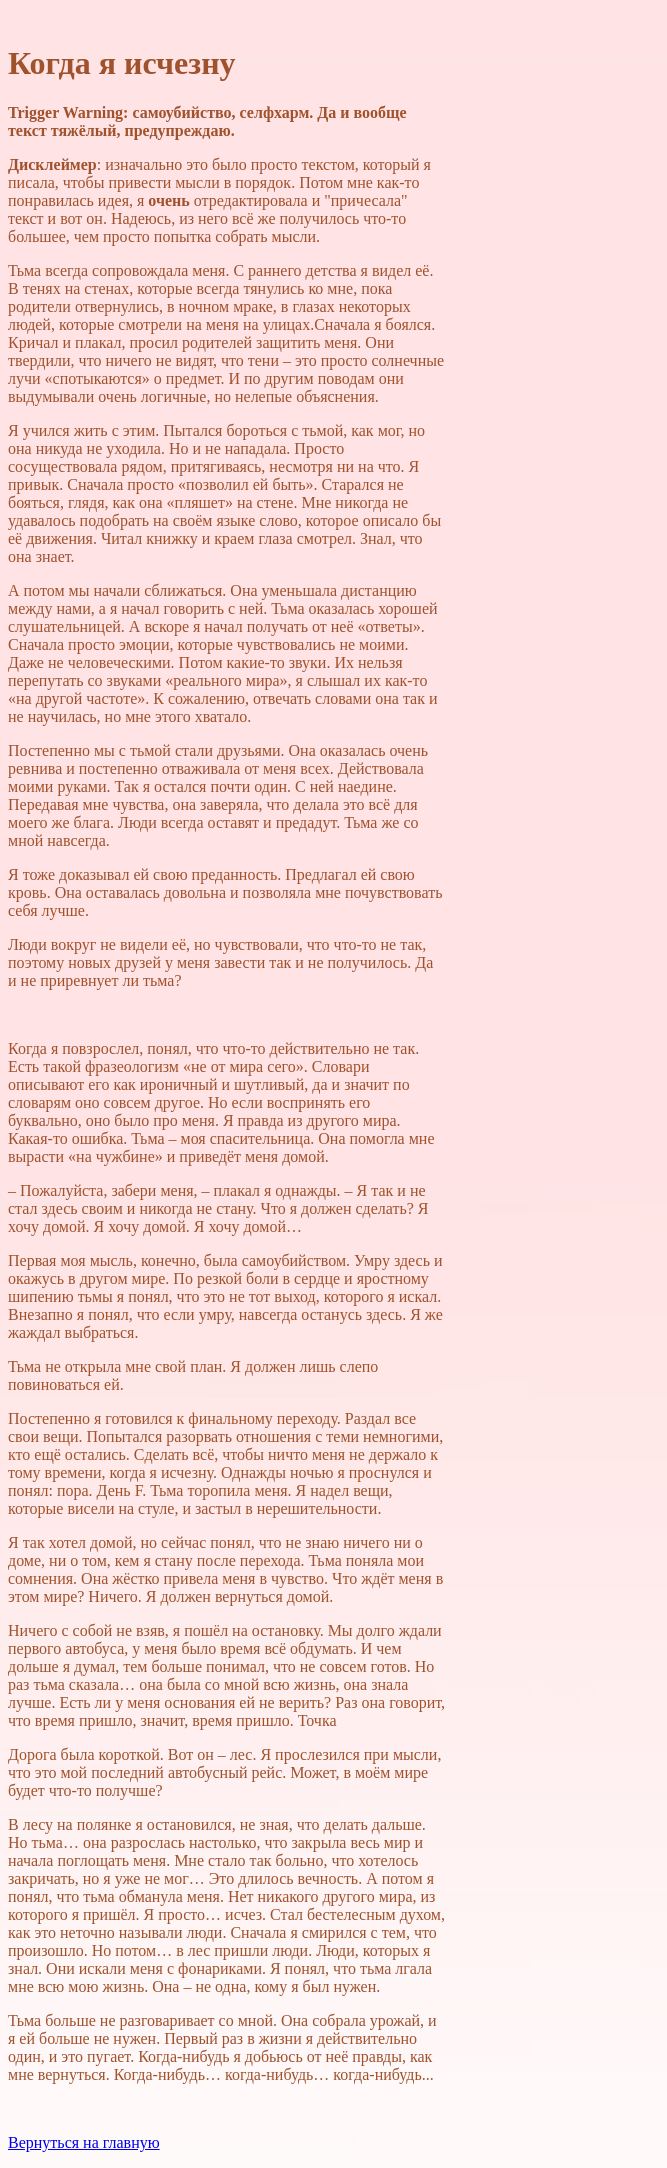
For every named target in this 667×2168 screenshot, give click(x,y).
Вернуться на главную (84, 2142)
